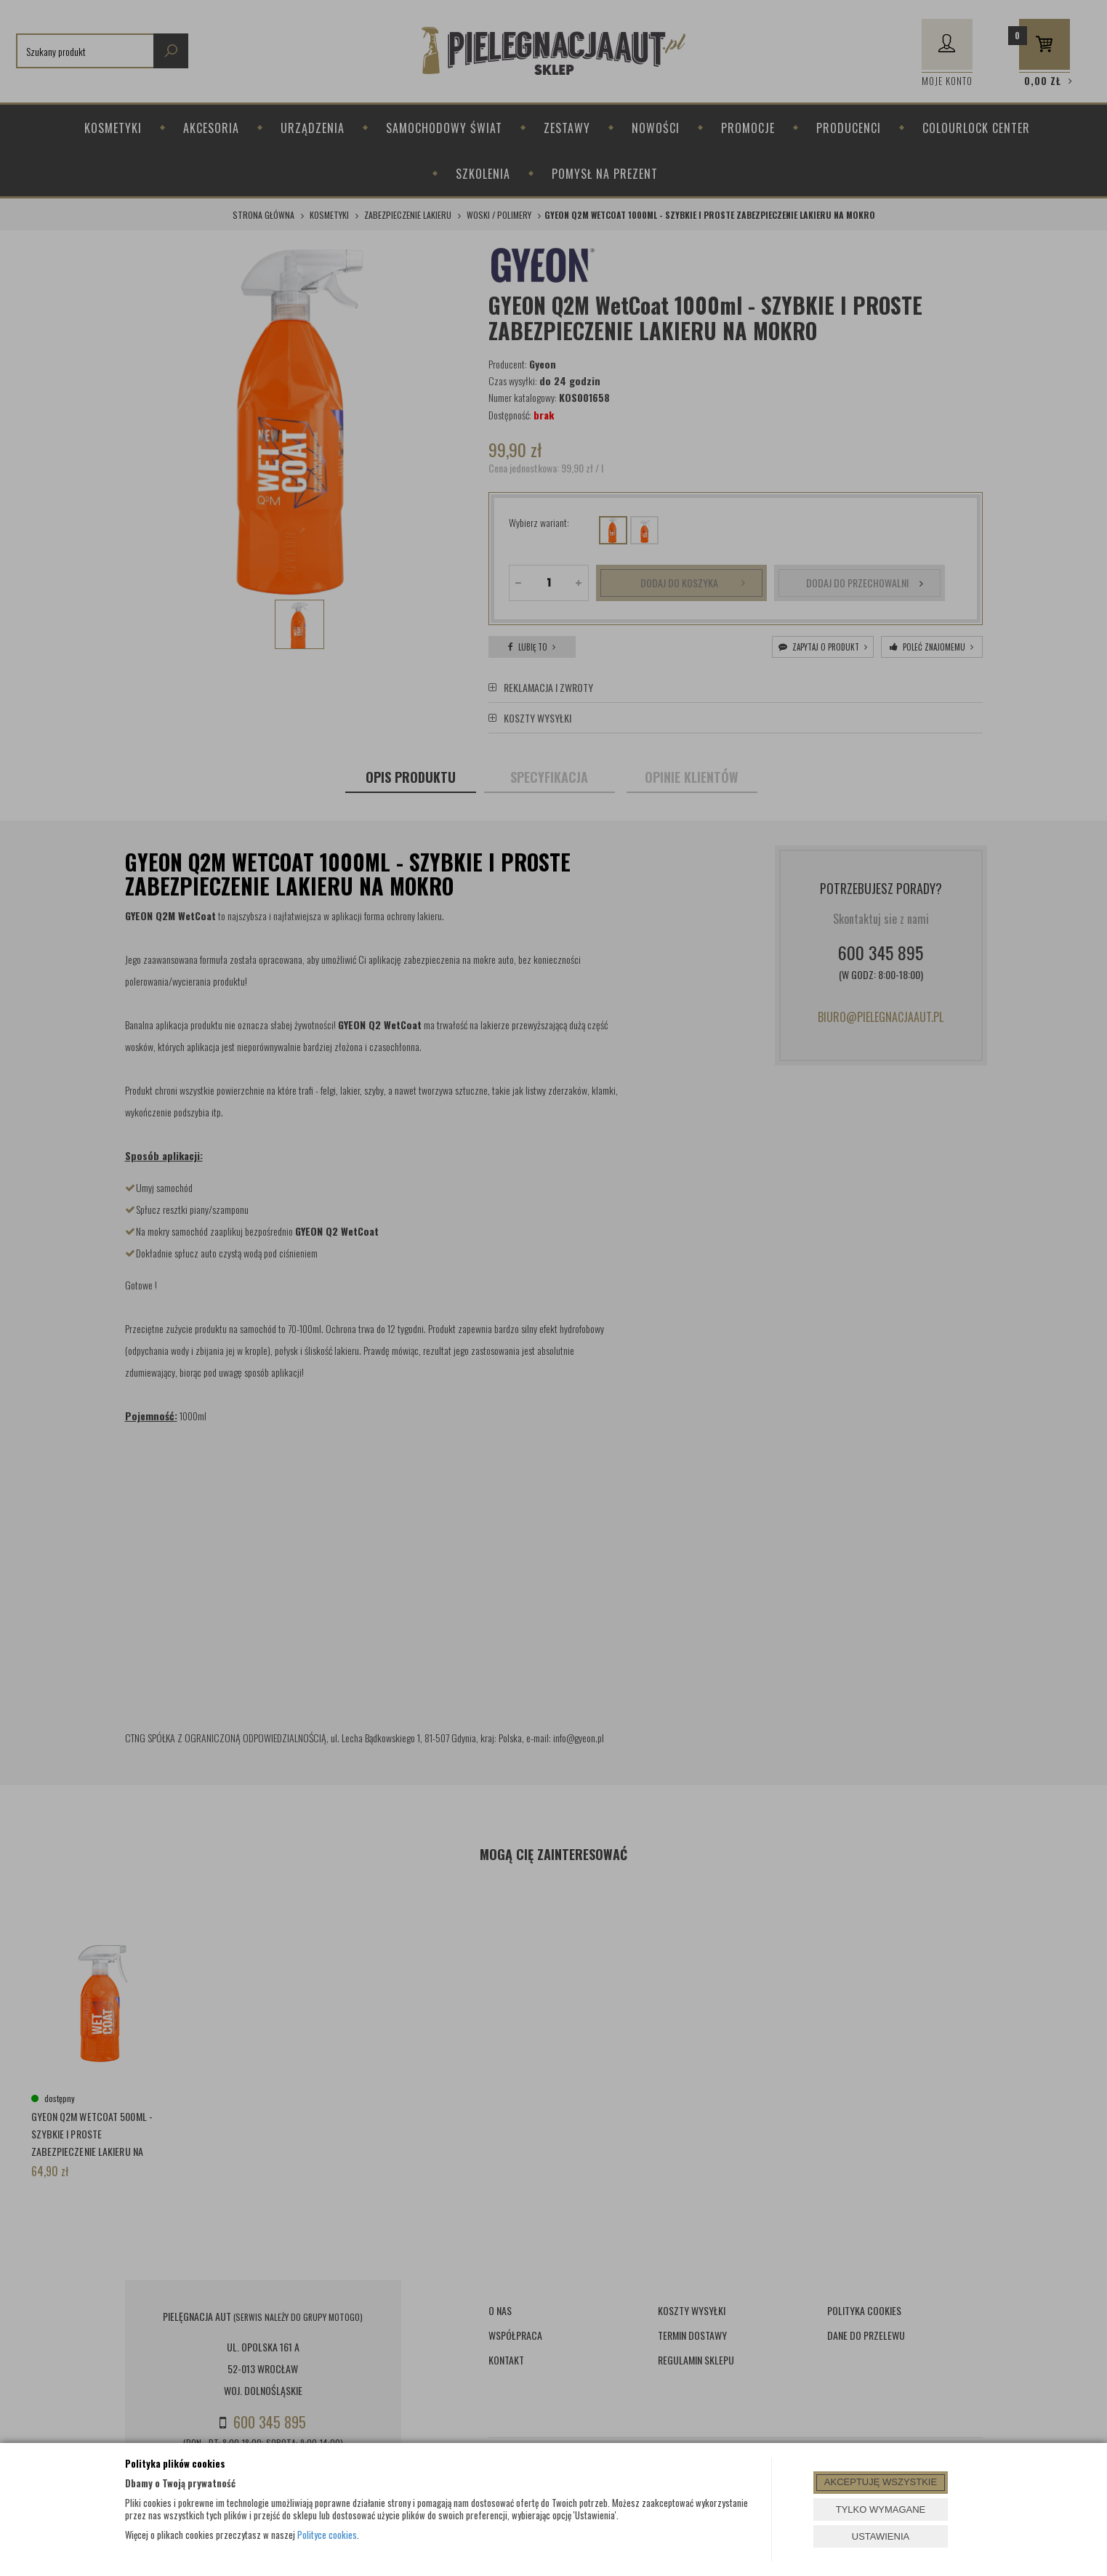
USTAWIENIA (880, 2536)
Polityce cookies (327, 2534)
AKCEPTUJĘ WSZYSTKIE (880, 2481)
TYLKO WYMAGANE (881, 2509)
